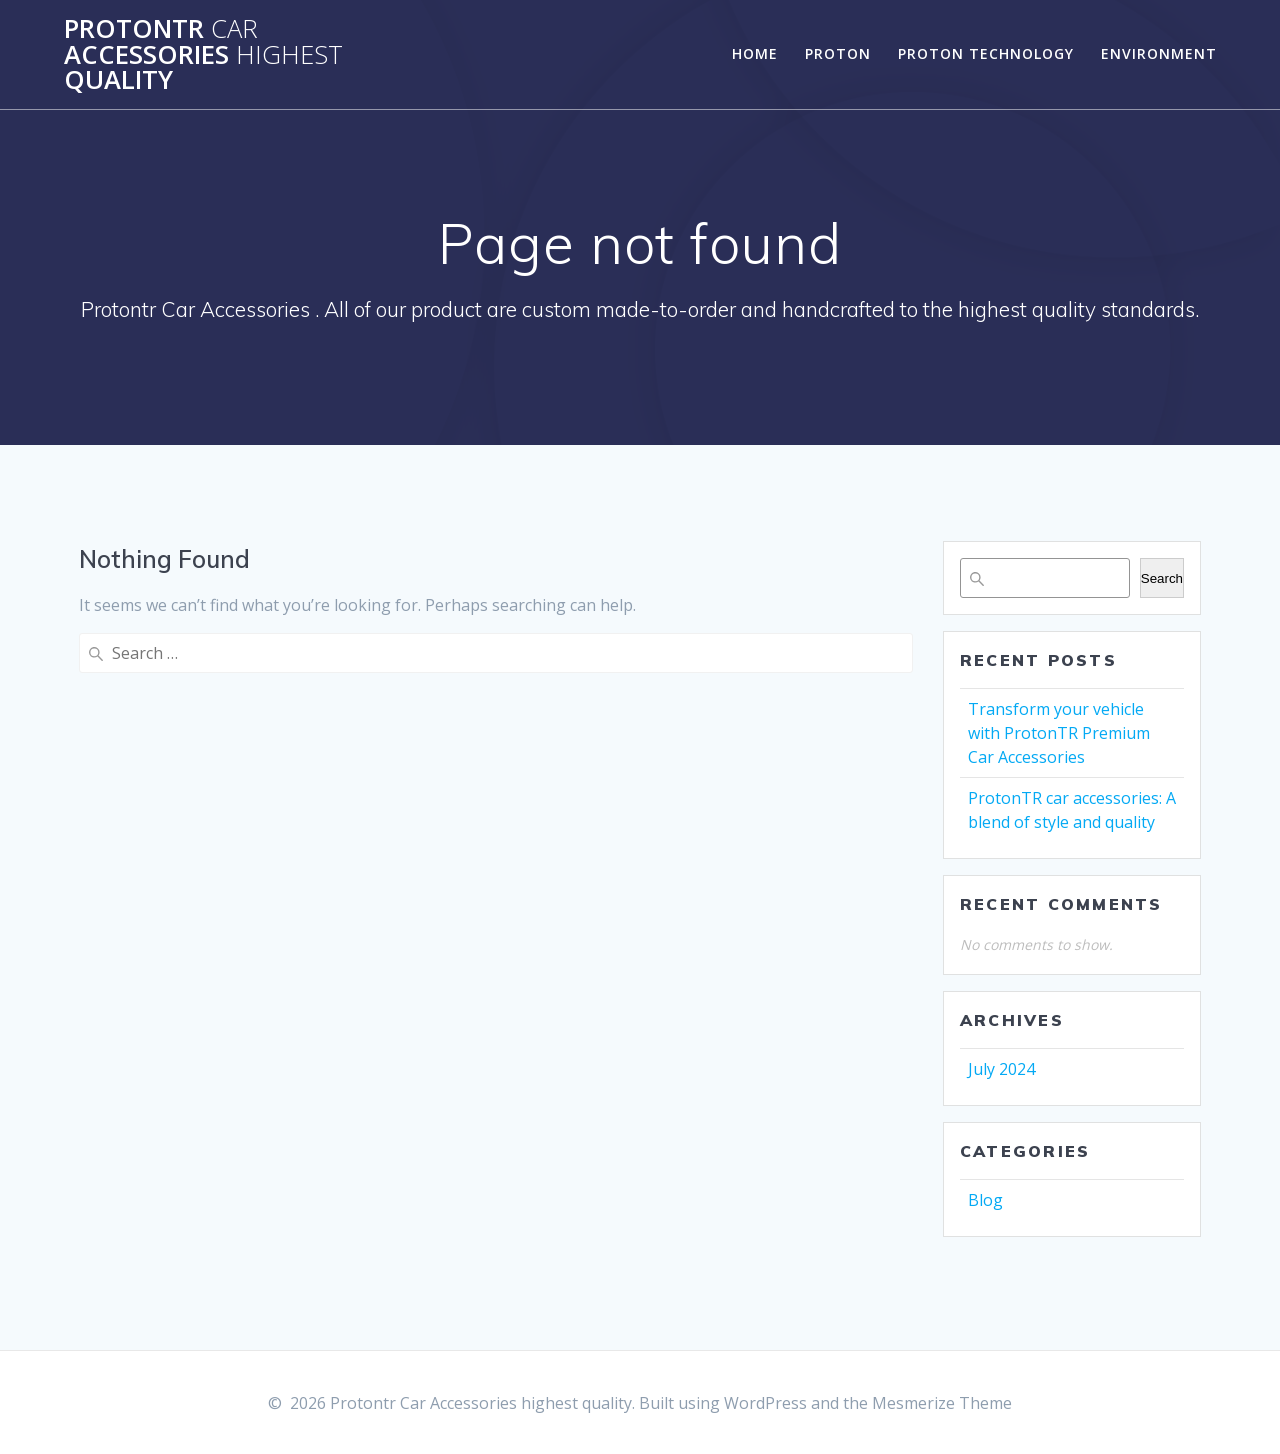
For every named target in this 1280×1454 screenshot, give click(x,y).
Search (1162, 578)
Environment (1159, 53)
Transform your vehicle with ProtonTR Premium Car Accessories (1059, 733)
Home (755, 53)
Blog (985, 1200)
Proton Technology (986, 53)
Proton (838, 53)
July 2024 (1001, 1069)
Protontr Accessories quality (203, 54)
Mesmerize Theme (942, 1403)
